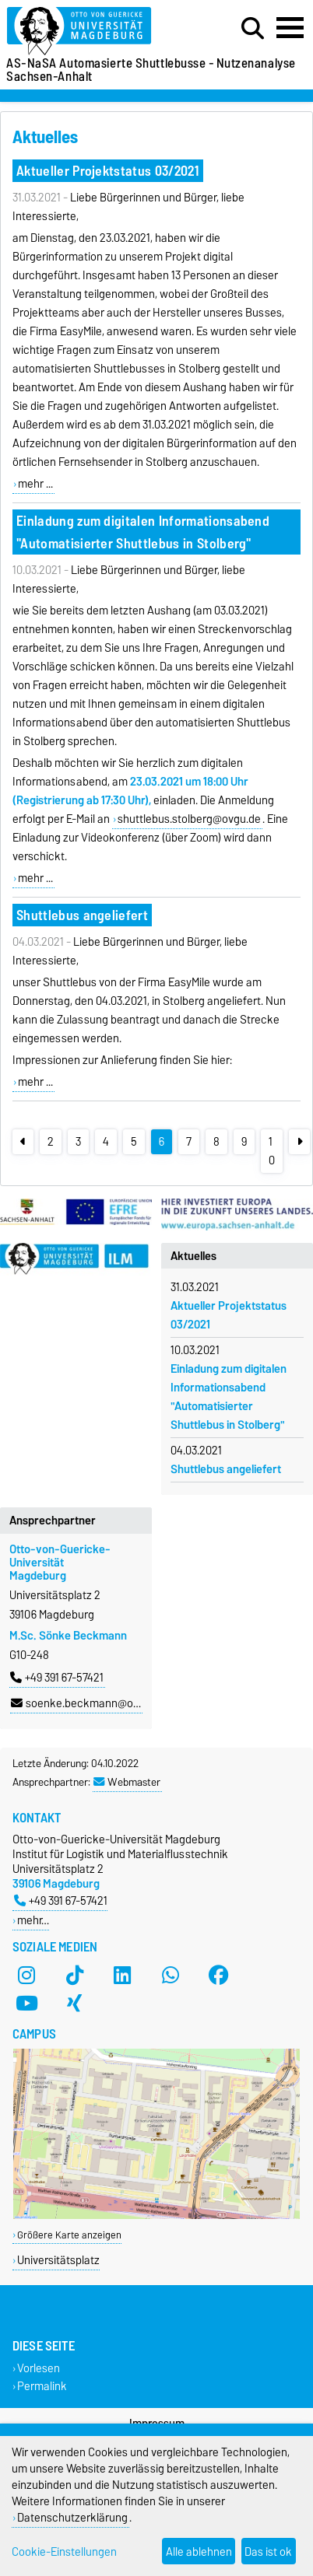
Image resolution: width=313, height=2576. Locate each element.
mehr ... (35, 483)
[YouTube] (26, 2003)
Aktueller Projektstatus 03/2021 (107, 170)
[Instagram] (26, 1975)
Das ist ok (268, 2551)
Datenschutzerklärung (72, 2517)
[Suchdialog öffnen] (252, 28)
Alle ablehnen (199, 2551)
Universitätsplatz (58, 2260)
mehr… (33, 1920)
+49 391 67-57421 (57, 1677)
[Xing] (75, 2003)
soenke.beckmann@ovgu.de (88, 1703)
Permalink (42, 2387)
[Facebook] (219, 1975)
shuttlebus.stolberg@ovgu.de (189, 819)
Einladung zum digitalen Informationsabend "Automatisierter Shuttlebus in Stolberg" (142, 532)
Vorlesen (38, 2369)
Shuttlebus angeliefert (82, 915)
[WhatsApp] (170, 1975)
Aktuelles (193, 1256)
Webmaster (126, 1782)
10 (272, 1151)
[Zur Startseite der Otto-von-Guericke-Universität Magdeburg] (96, 31)
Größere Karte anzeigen (69, 2235)
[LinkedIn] (122, 1975)
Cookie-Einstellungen (64, 2551)
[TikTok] (75, 1975)
